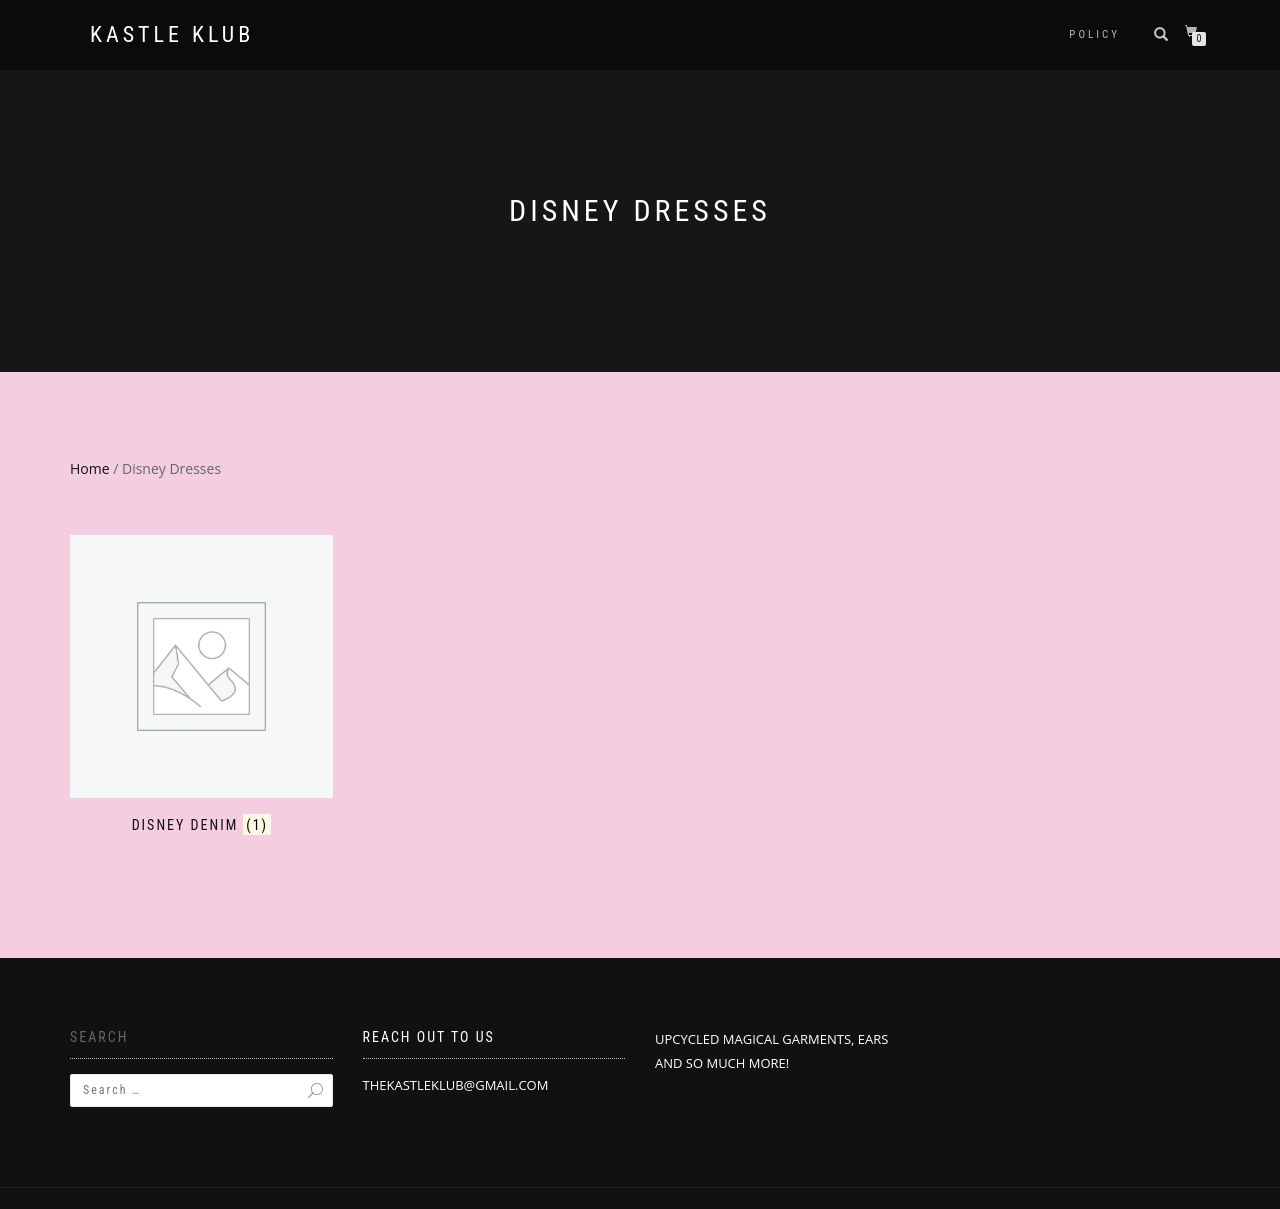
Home (90, 468)
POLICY (1094, 34)
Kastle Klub (172, 35)
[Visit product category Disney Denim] (201, 685)
